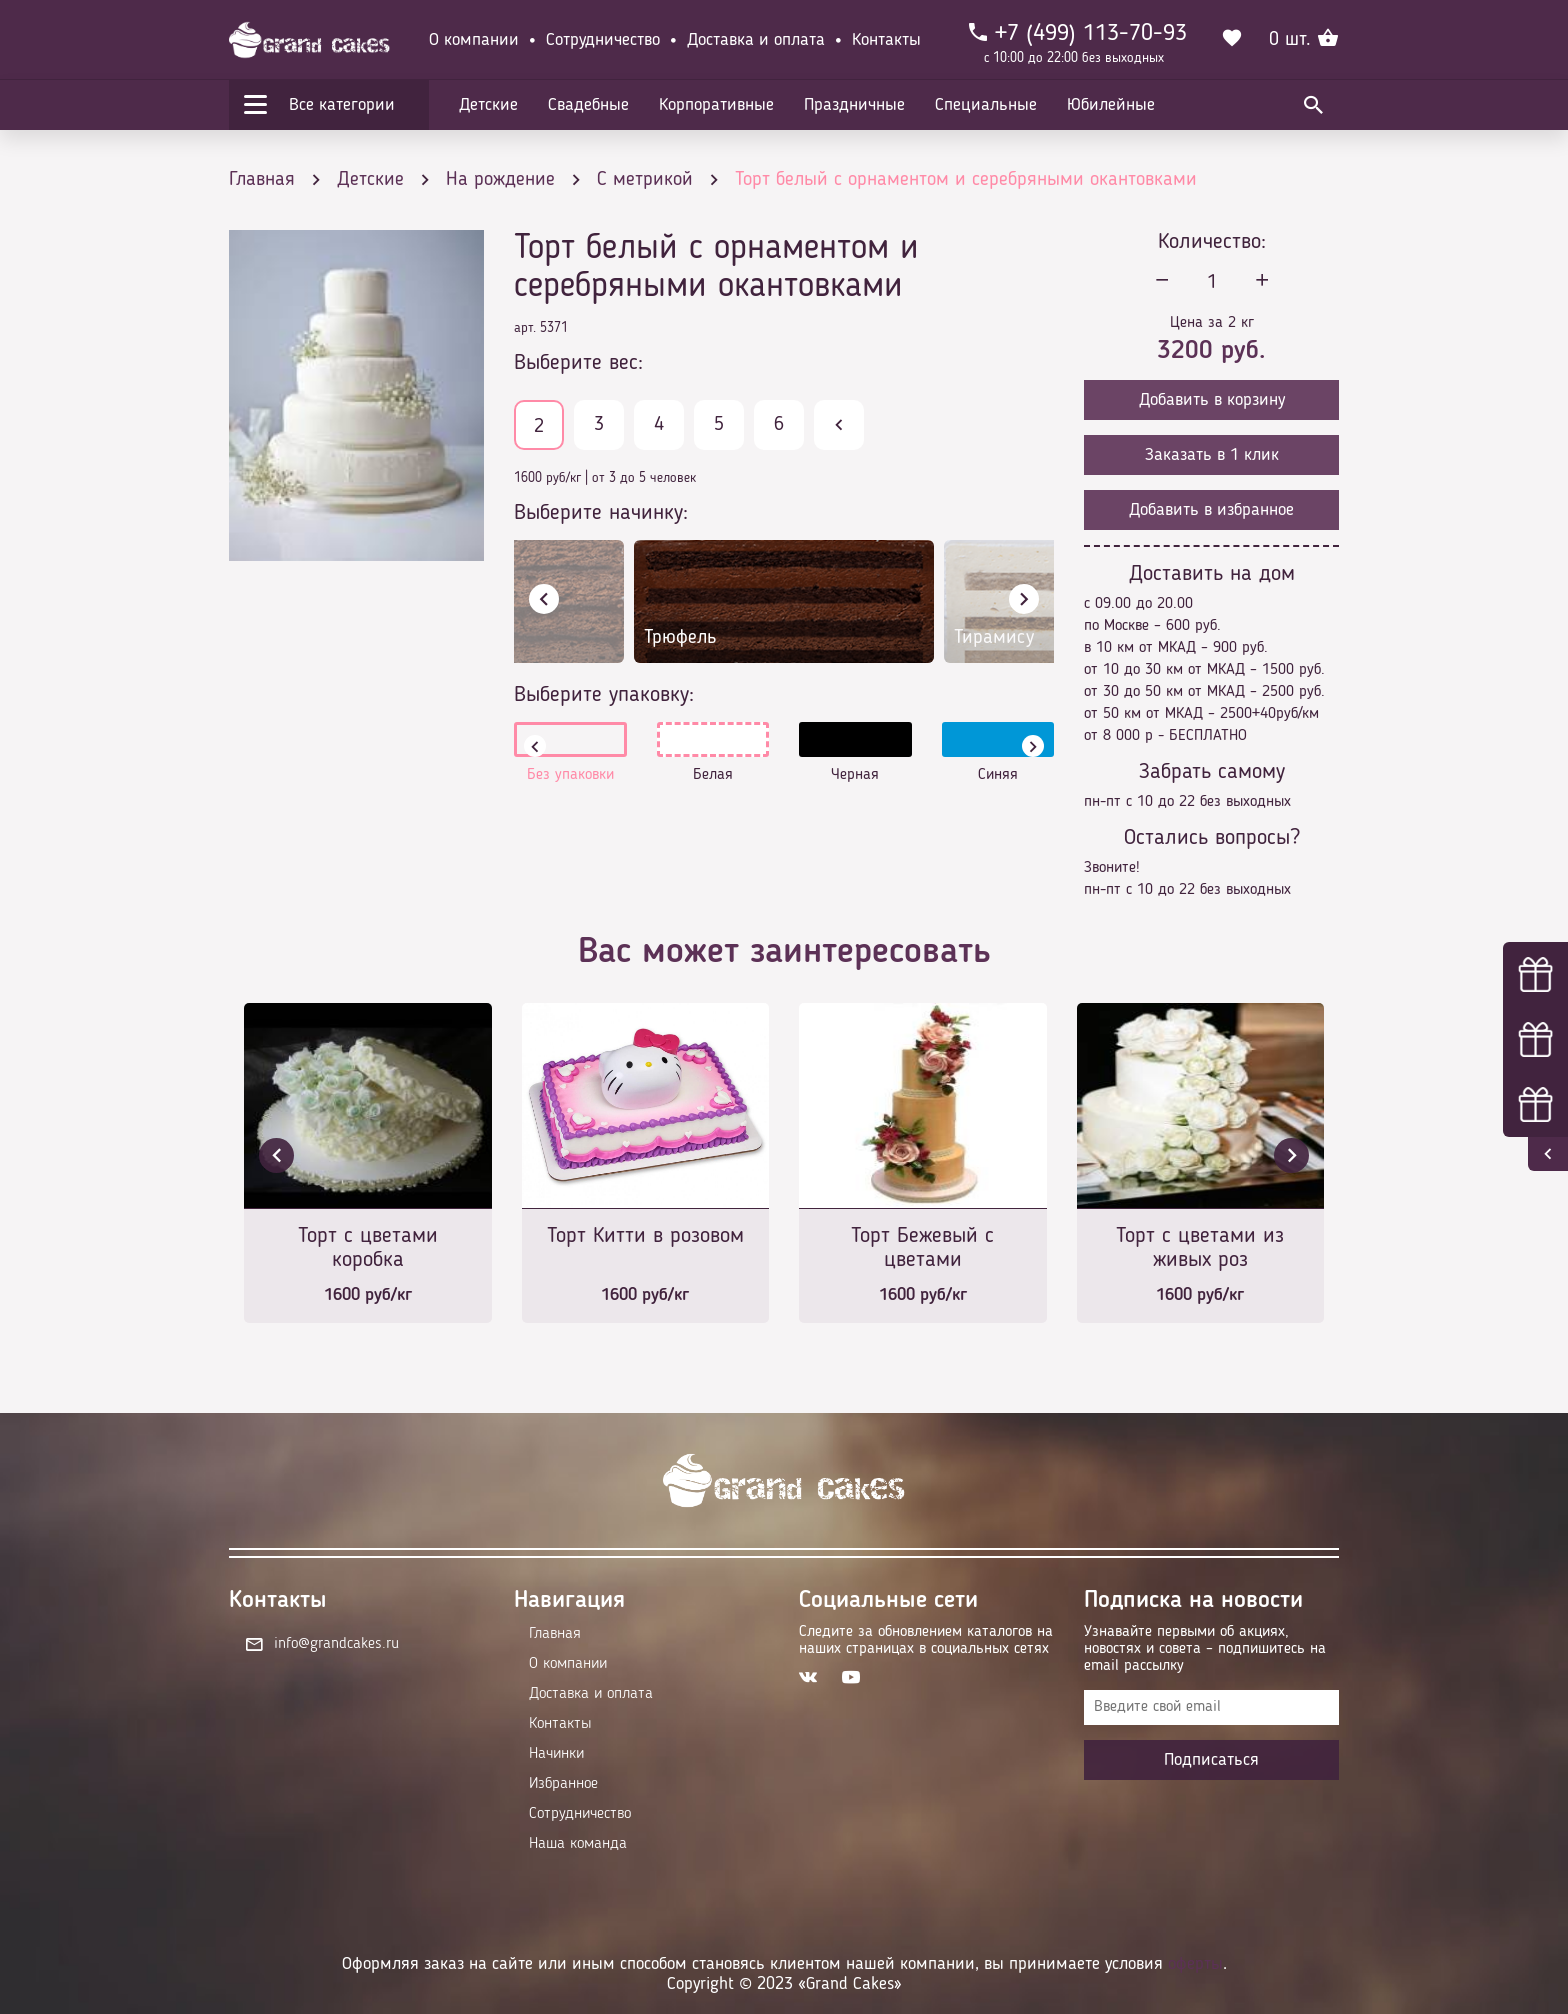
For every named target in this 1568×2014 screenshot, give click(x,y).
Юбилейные (1111, 105)
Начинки (556, 1754)
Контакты (886, 40)
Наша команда (578, 1844)
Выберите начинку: (601, 513)
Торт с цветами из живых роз (1200, 1248)
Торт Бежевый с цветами (922, 1248)
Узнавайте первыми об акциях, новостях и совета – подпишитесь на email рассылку (1205, 1649)
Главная (555, 1634)
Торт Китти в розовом (645, 1236)
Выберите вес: (578, 363)
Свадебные (588, 105)
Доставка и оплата (756, 40)
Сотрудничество (603, 40)
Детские (488, 105)
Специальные (986, 105)
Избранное (563, 1784)
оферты (1195, 1964)
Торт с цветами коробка (368, 1248)
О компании (474, 40)
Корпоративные (716, 105)
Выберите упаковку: (604, 695)
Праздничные (854, 105)
